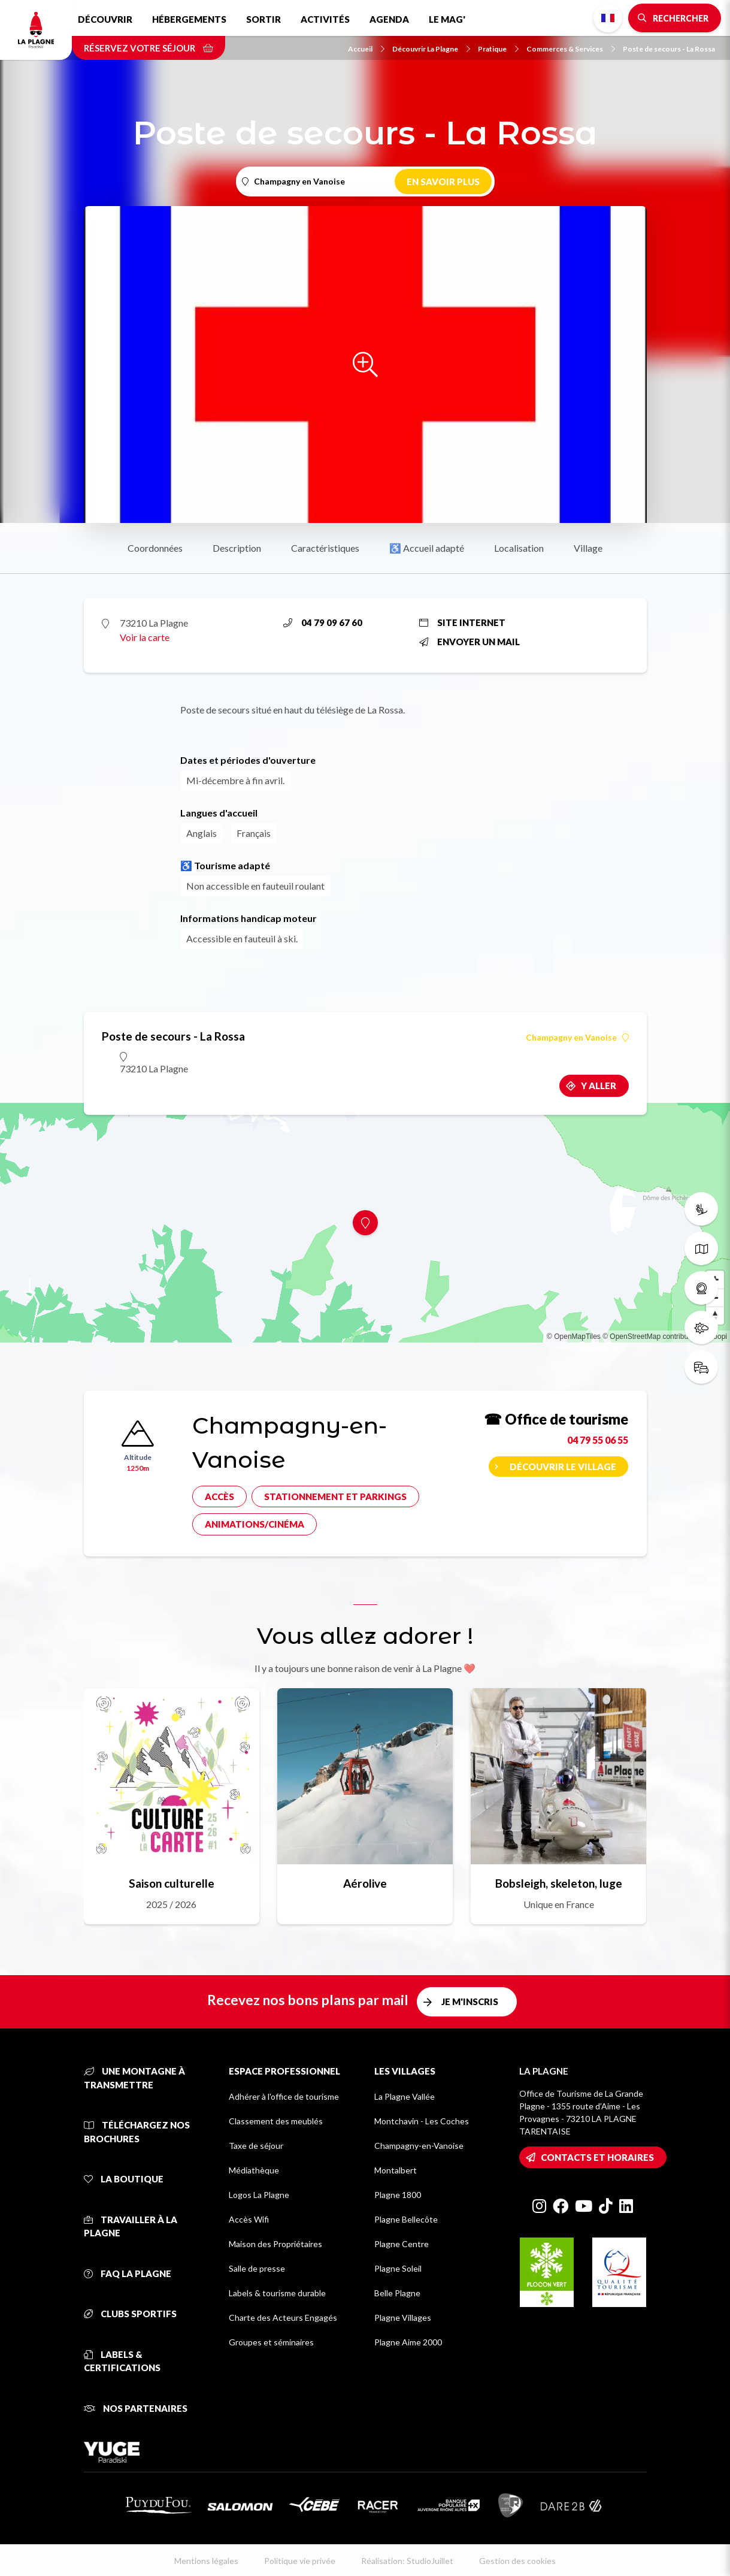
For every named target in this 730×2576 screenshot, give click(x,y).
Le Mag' (447, 19)
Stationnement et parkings (335, 1496)
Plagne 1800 (397, 2195)
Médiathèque (254, 2170)
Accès (219, 1496)
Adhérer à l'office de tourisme (284, 2096)
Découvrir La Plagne (431, 48)
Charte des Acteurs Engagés (283, 2317)
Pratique (498, 48)
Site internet (462, 622)
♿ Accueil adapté (426, 548)
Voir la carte (144, 637)
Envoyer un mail (469, 641)
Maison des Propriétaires (275, 2244)
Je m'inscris (469, 2001)
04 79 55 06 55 (597, 1440)
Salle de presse (257, 2268)
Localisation (519, 548)
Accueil (366, 48)
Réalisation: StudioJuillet (407, 2561)
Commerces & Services (570, 48)
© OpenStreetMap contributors (651, 1336)
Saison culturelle (171, 1883)
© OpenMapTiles (574, 1336)
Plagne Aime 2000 (408, 2342)
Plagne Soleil (398, 2268)
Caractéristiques (325, 548)
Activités (325, 19)
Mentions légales (206, 2561)
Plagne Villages (402, 2317)
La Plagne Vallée (404, 2096)
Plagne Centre (401, 2244)
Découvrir (105, 19)
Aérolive (365, 1883)
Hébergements (189, 19)
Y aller (598, 1085)
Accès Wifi (249, 2219)
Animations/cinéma (254, 1524)
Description (237, 548)
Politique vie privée (299, 2561)
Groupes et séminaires (271, 2342)
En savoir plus (443, 181)
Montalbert (395, 2170)
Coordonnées (155, 548)
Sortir (263, 19)
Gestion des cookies (517, 2561)
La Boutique (123, 2178)
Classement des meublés (276, 2121)
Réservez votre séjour (148, 48)
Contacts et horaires (597, 2157)
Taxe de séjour (256, 2145)
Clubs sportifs (130, 2313)
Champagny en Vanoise (577, 1037)
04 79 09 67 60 (322, 622)
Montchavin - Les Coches (421, 2121)
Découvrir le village (563, 1466)
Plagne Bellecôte (406, 2219)
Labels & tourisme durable (277, 2293)
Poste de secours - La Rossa (669, 48)
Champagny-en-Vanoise (419, 2145)
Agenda (389, 19)
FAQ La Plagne (127, 2273)
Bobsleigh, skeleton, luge (558, 1883)
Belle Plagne (397, 2293)
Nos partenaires (135, 2408)
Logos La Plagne (259, 2195)
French (607, 18)
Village (588, 548)
